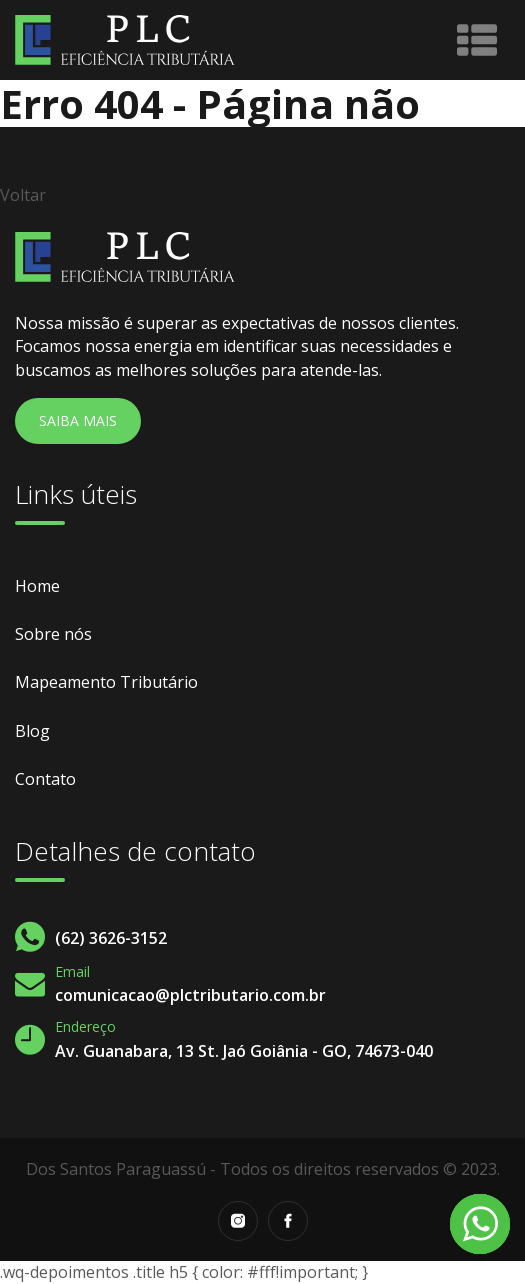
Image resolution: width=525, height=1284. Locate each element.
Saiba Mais (78, 420)
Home (37, 586)
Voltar (23, 195)
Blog (32, 731)
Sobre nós (53, 634)
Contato (45, 779)
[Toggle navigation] (477, 40)
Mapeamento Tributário (106, 682)
